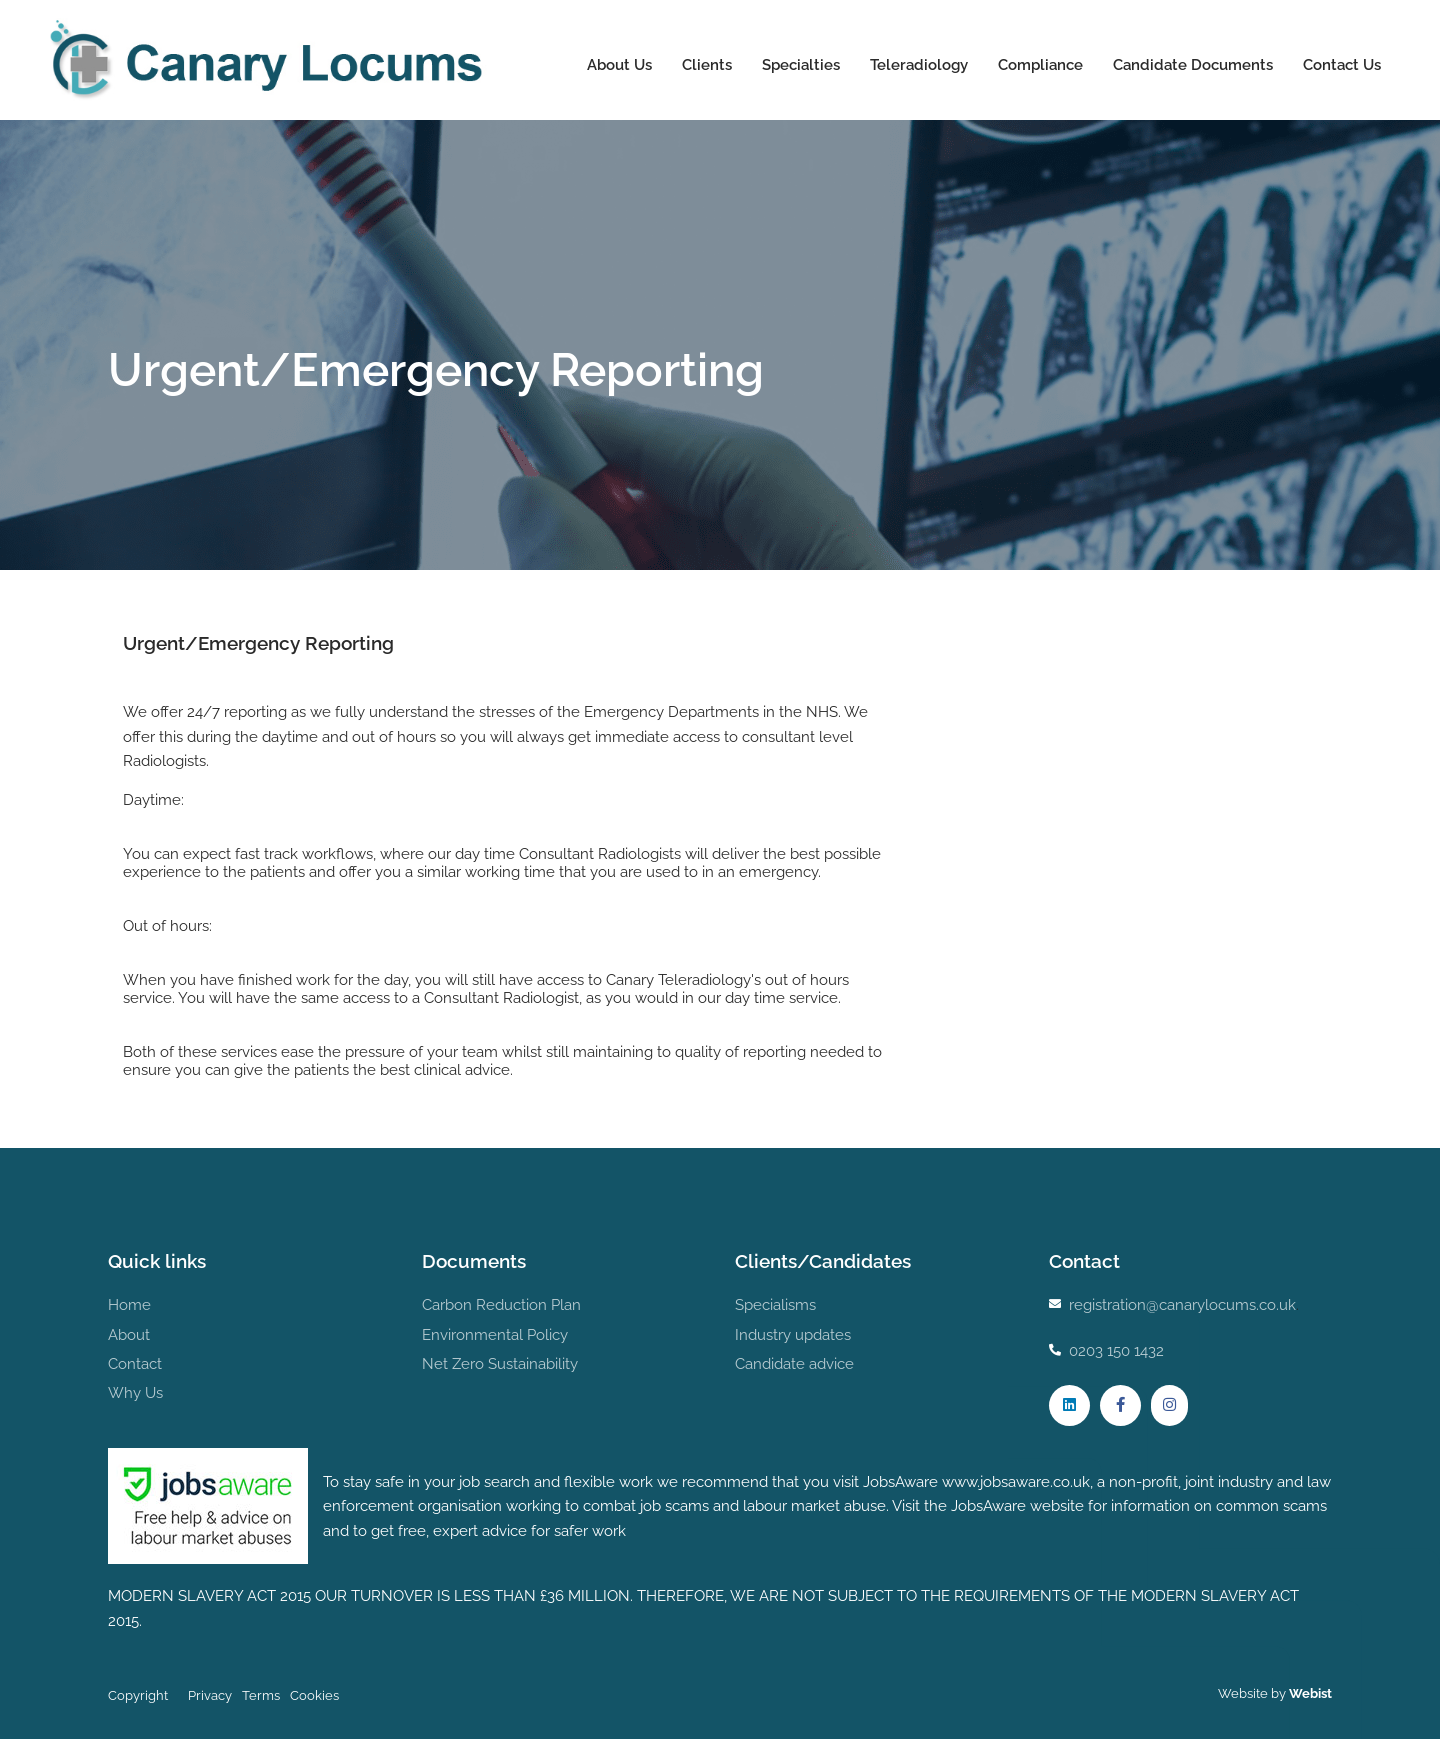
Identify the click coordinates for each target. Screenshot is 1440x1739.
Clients (706, 65)
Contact (135, 1364)
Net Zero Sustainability (500, 1364)
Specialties (800, 65)
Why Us (135, 1393)
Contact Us (1341, 65)
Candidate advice (794, 1364)
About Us (618, 65)
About (129, 1335)
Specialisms (775, 1306)
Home (129, 1306)
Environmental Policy (495, 1335)
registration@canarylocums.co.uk (1182, 1306)
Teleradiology (918, 65)
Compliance (1039, 65)
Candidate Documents (1192, 65)
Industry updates (793, 1335)
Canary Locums (270, 60)
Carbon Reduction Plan (501, 1306)
